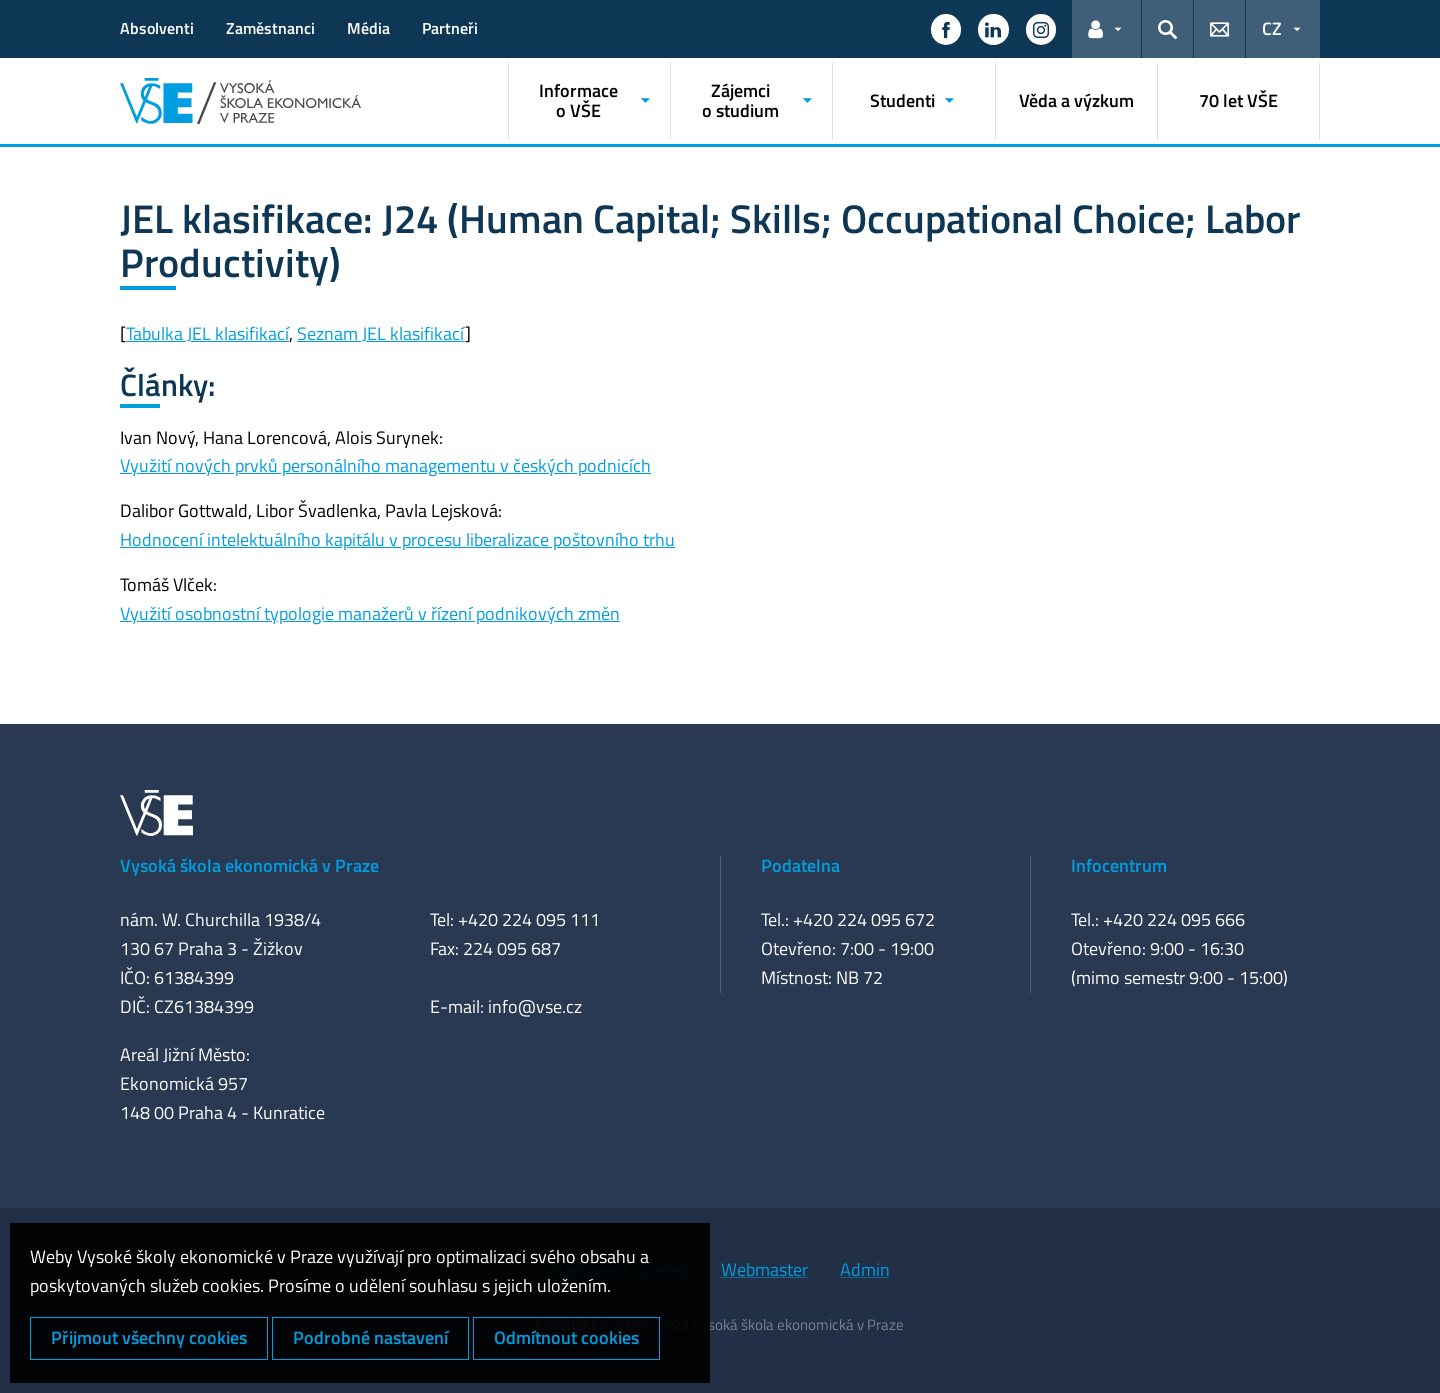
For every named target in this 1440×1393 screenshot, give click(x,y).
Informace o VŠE (578, 100)
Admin (865, 1269)
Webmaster (764, 1269)
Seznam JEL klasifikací (381, 333)
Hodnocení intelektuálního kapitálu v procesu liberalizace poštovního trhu (397, 539)
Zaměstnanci (270, 28)
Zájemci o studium (740, 100)
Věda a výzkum (1076, 100)
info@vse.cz (535, 1006)
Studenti (902, 100)
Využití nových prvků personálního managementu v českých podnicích (385, 465)
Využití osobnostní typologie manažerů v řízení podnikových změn (370, 613)
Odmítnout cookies (566, 1337)
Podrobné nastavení (370, 1337)
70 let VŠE (1238, 100)
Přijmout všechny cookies (149, 1337)
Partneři (450, 28)
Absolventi (157, 28)
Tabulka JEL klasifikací (207, 333)
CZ (1272, 28)
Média (368, 28)
